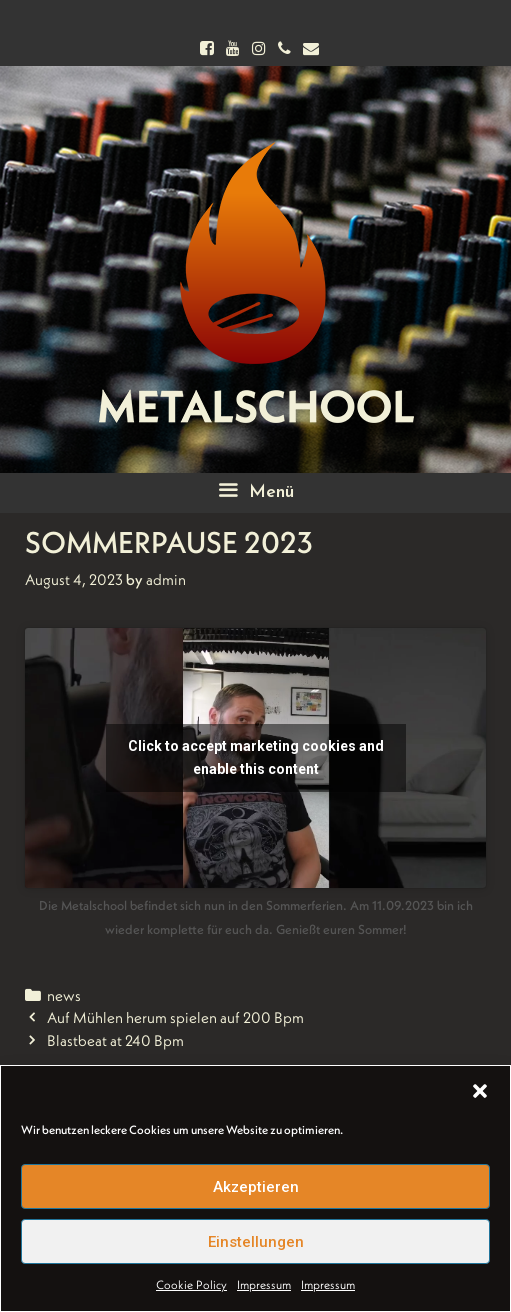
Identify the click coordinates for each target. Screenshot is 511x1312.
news (64, 995)
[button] (480, 1091)
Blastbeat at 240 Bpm (115, 1040)
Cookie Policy (191, 1284)
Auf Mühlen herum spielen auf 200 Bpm (175, 1017)
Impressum (264, 1284)
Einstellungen (256, 1242)
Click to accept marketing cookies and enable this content (256, 757)
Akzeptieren (256, 1187)
